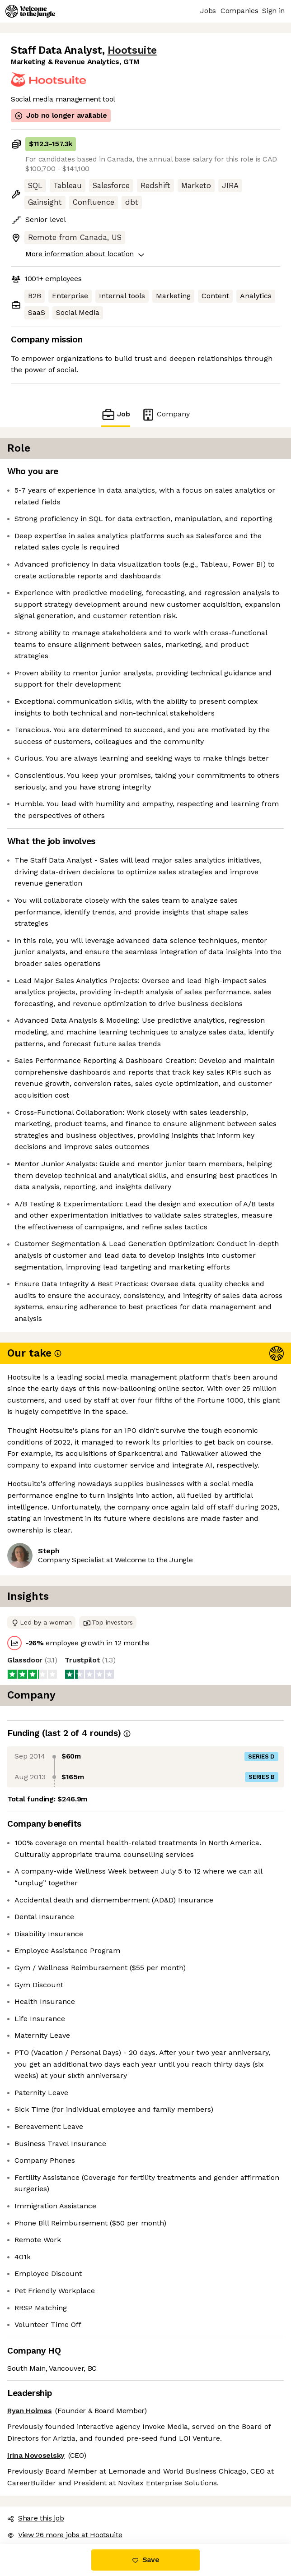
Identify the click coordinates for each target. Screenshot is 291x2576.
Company (165, 414)
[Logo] (30, 11)
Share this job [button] (35, 2518)
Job (115, 414)
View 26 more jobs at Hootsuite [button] (64, 2534)
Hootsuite (132, 50)
